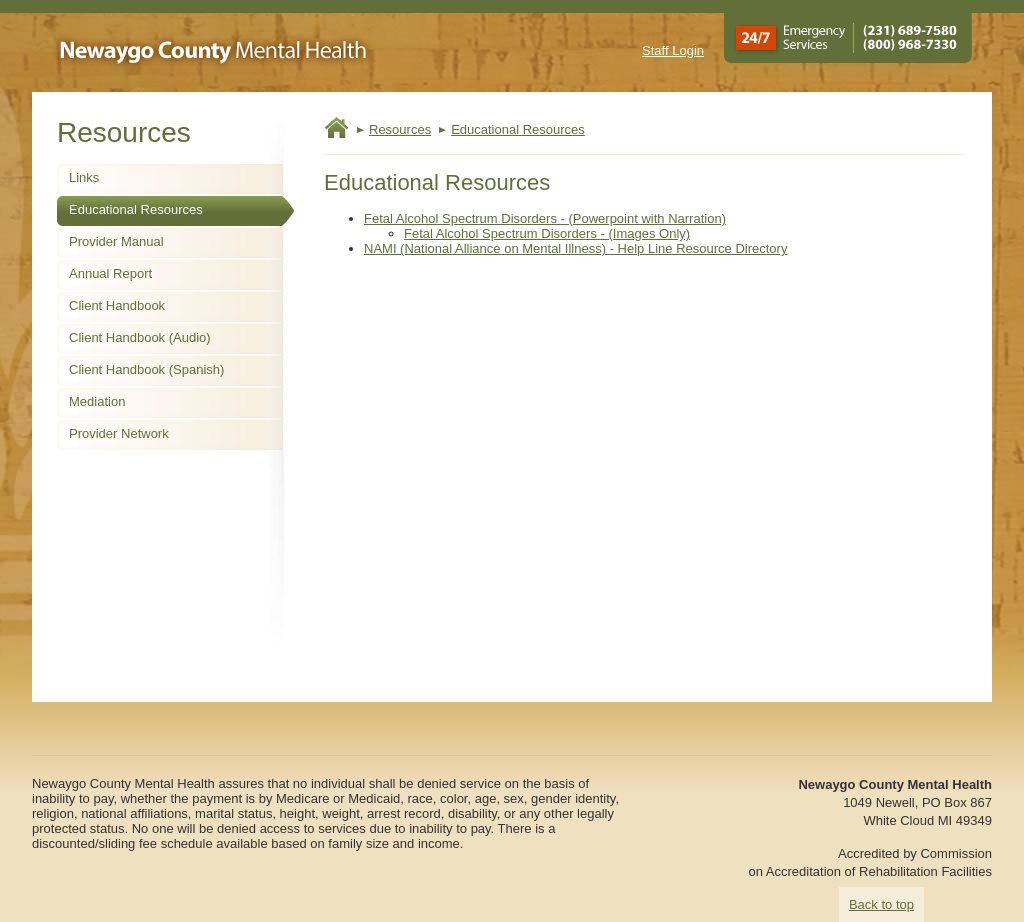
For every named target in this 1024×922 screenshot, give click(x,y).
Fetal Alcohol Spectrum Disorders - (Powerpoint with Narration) (545, 218)
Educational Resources (136, 209)
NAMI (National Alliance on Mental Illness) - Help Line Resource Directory (575, 248)
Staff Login (673, 50)
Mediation (97, 401)
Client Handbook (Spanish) (146, 369)
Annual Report (110, 273)
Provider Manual (116, 241)
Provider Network (119, 433)
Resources (400, 129)
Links (84, 177)
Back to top (881, 904)
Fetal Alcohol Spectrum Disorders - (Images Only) (547, 233)
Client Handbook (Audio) (140, 337)
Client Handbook (117, 305)
